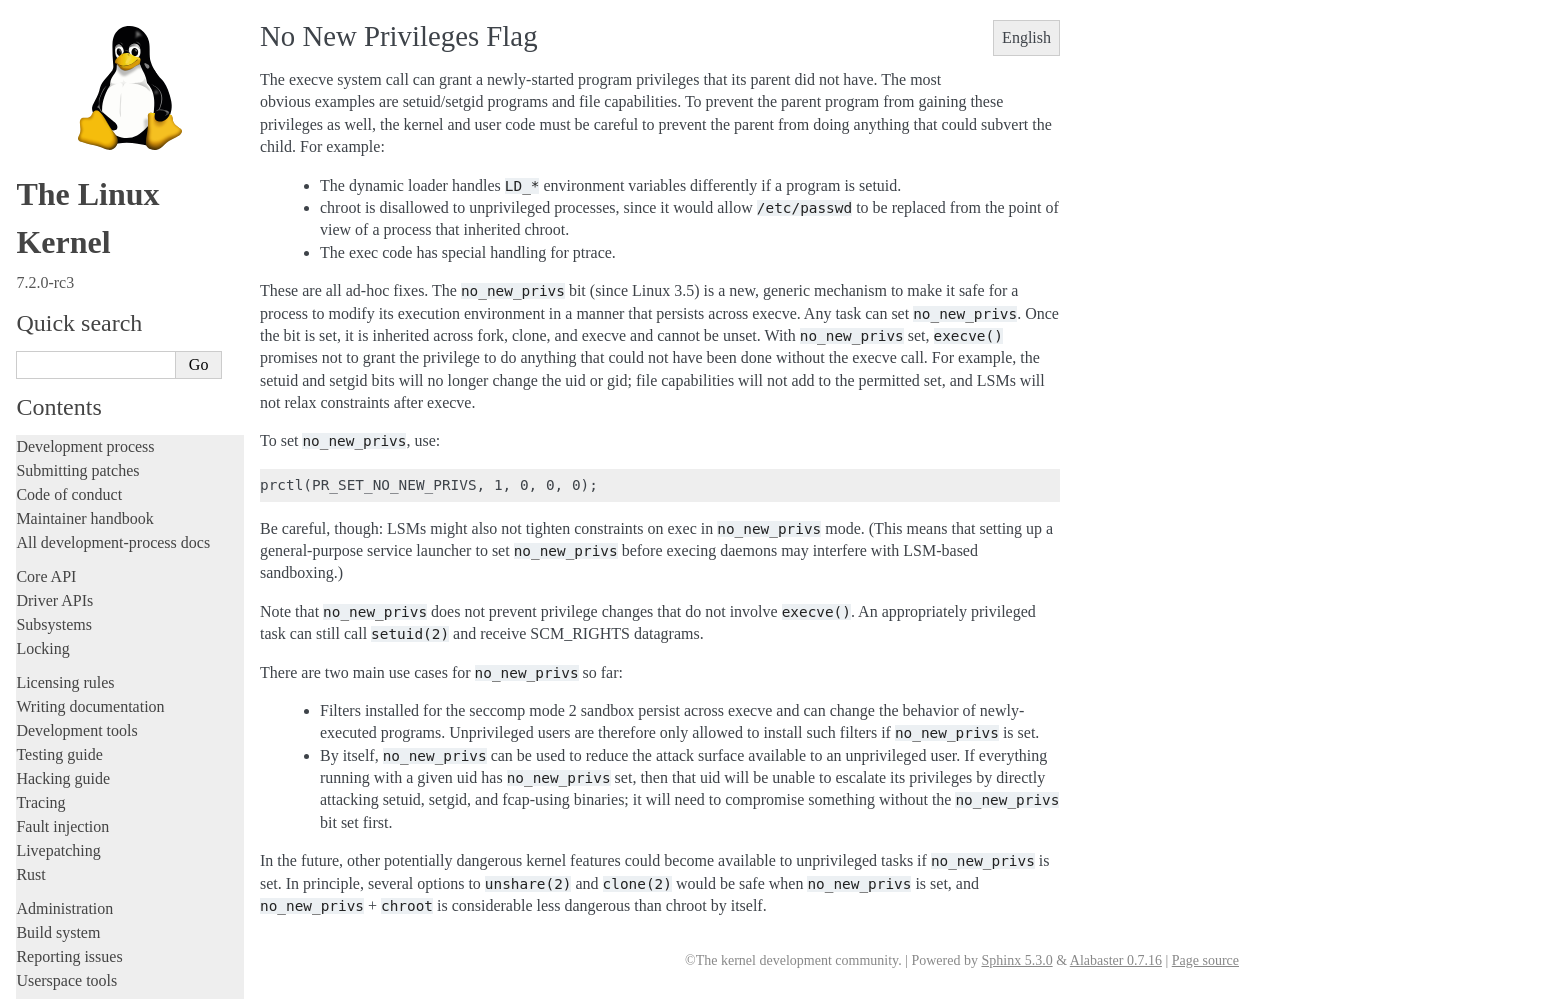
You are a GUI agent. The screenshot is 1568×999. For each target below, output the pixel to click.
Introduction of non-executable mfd (135, 621)
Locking (42, 103)
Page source (1205, 960)
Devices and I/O (76, 720)
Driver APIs (54, 55)
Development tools (76, 185)
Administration (64, 363)
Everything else (74, 741)
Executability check (94, 699)
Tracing (40, 257)
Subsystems (54, 79)
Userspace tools (66, 435)
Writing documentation (90, 161)
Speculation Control (95, 641)
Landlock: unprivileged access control (142, 582)
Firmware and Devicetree (97, 798)
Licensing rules (65, 137)
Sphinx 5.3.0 (1016, 960)
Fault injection (62, 281)
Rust (30, 329)
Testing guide (59, 209)
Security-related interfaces (110, 503)
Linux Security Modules (106, 602)
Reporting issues (69, 411)
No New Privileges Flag (107, 524)
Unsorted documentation (95, 866)
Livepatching (58, 305)
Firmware (47, 774)
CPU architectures (74, 832)
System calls (66, 482)
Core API (46, 31)
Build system (58, 387)
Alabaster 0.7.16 (1116, 960)
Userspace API (66, 459)
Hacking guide (63, 233)
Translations (55, 900)
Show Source (58, 980)
